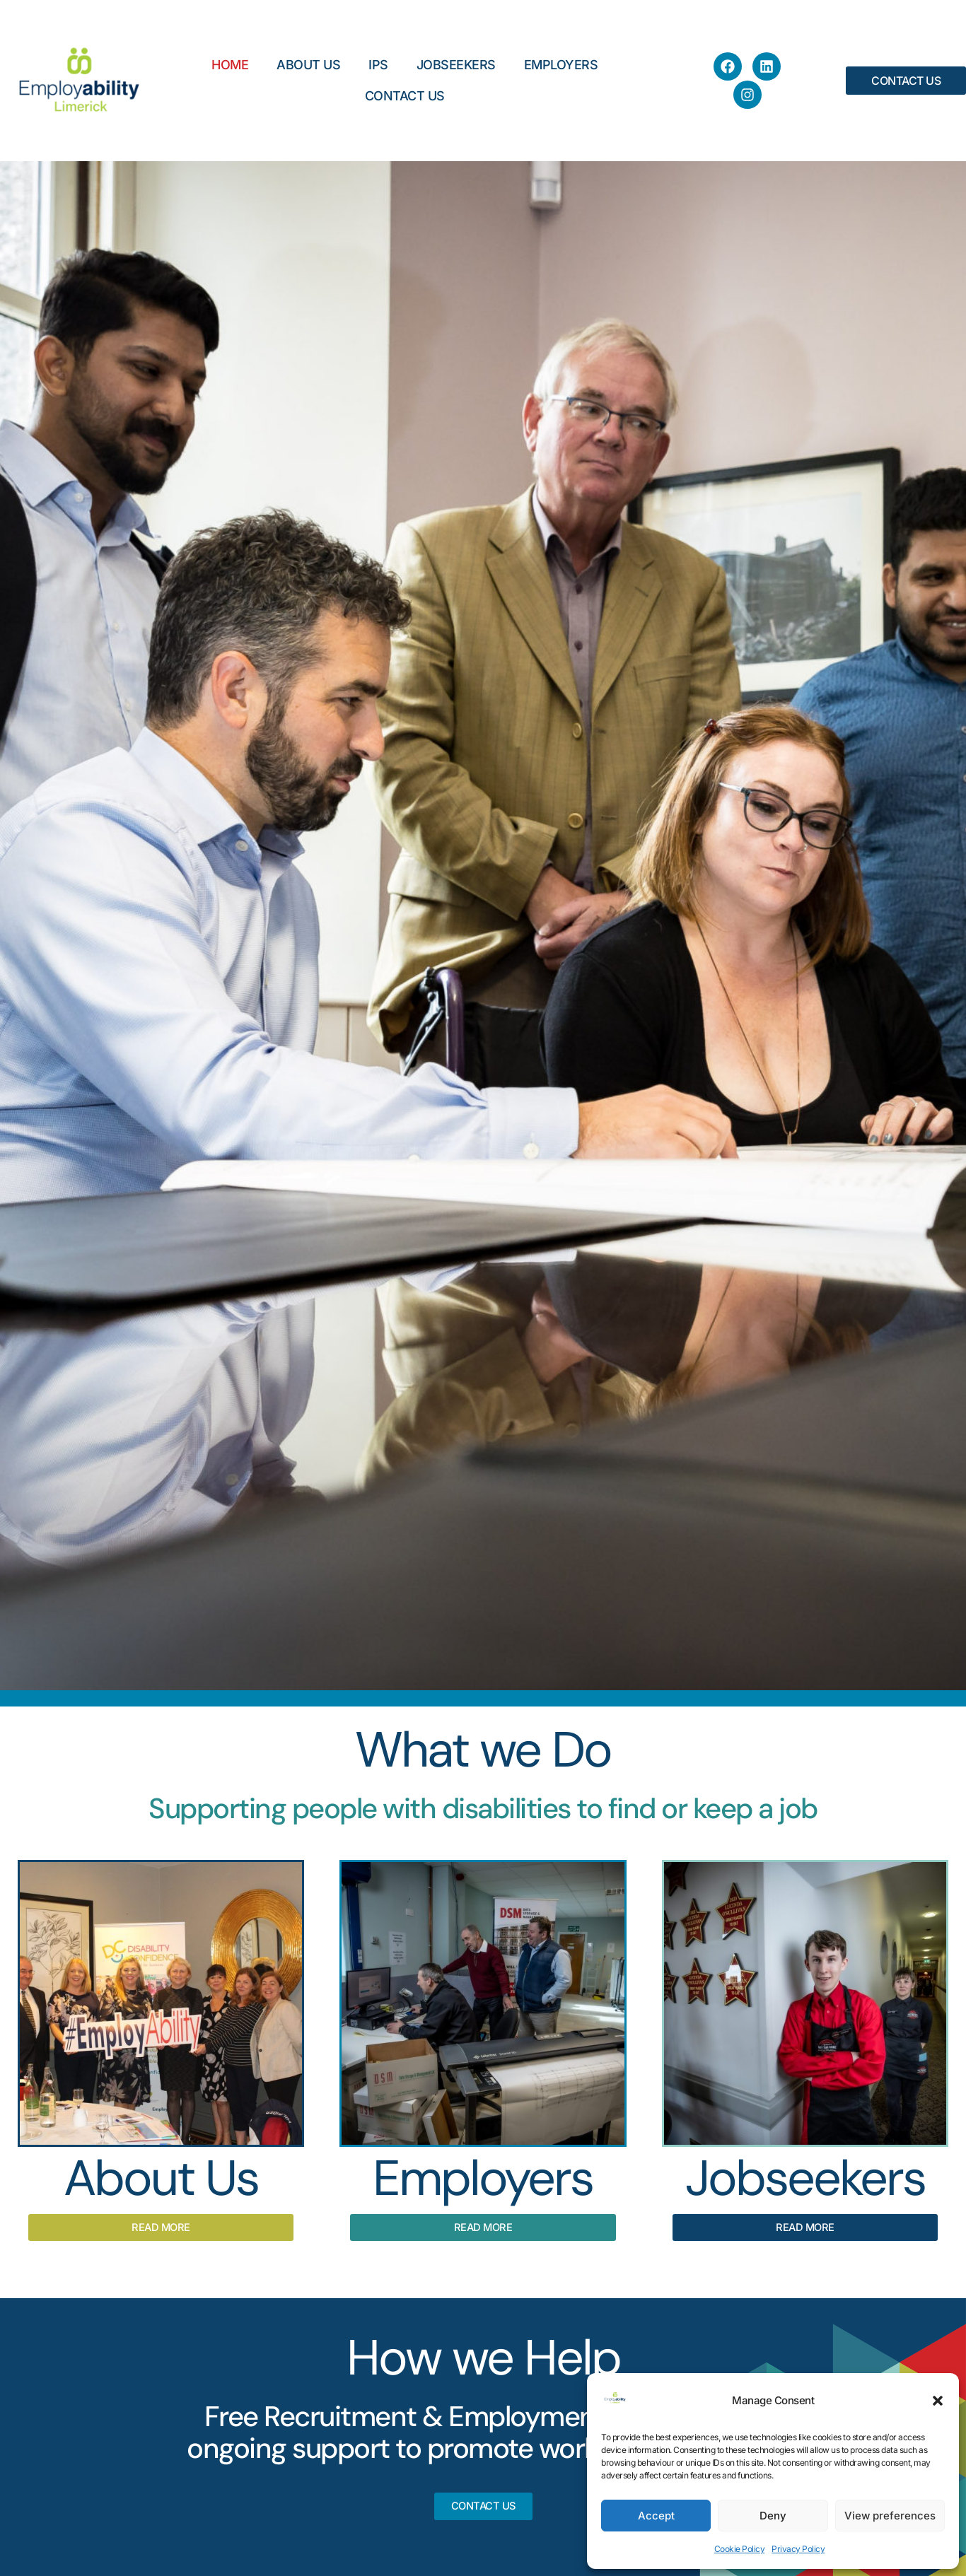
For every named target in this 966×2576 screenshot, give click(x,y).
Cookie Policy (739, 2548)
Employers (561, 64)
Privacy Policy (798, 2548)
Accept (656, 2515)
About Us (308, 64)
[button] (938, 2401)
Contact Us (405, 95)
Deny (773, 2515)
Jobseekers (456, 64)
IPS (378, 64)
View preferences (890, 2515)
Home (229, 64)
